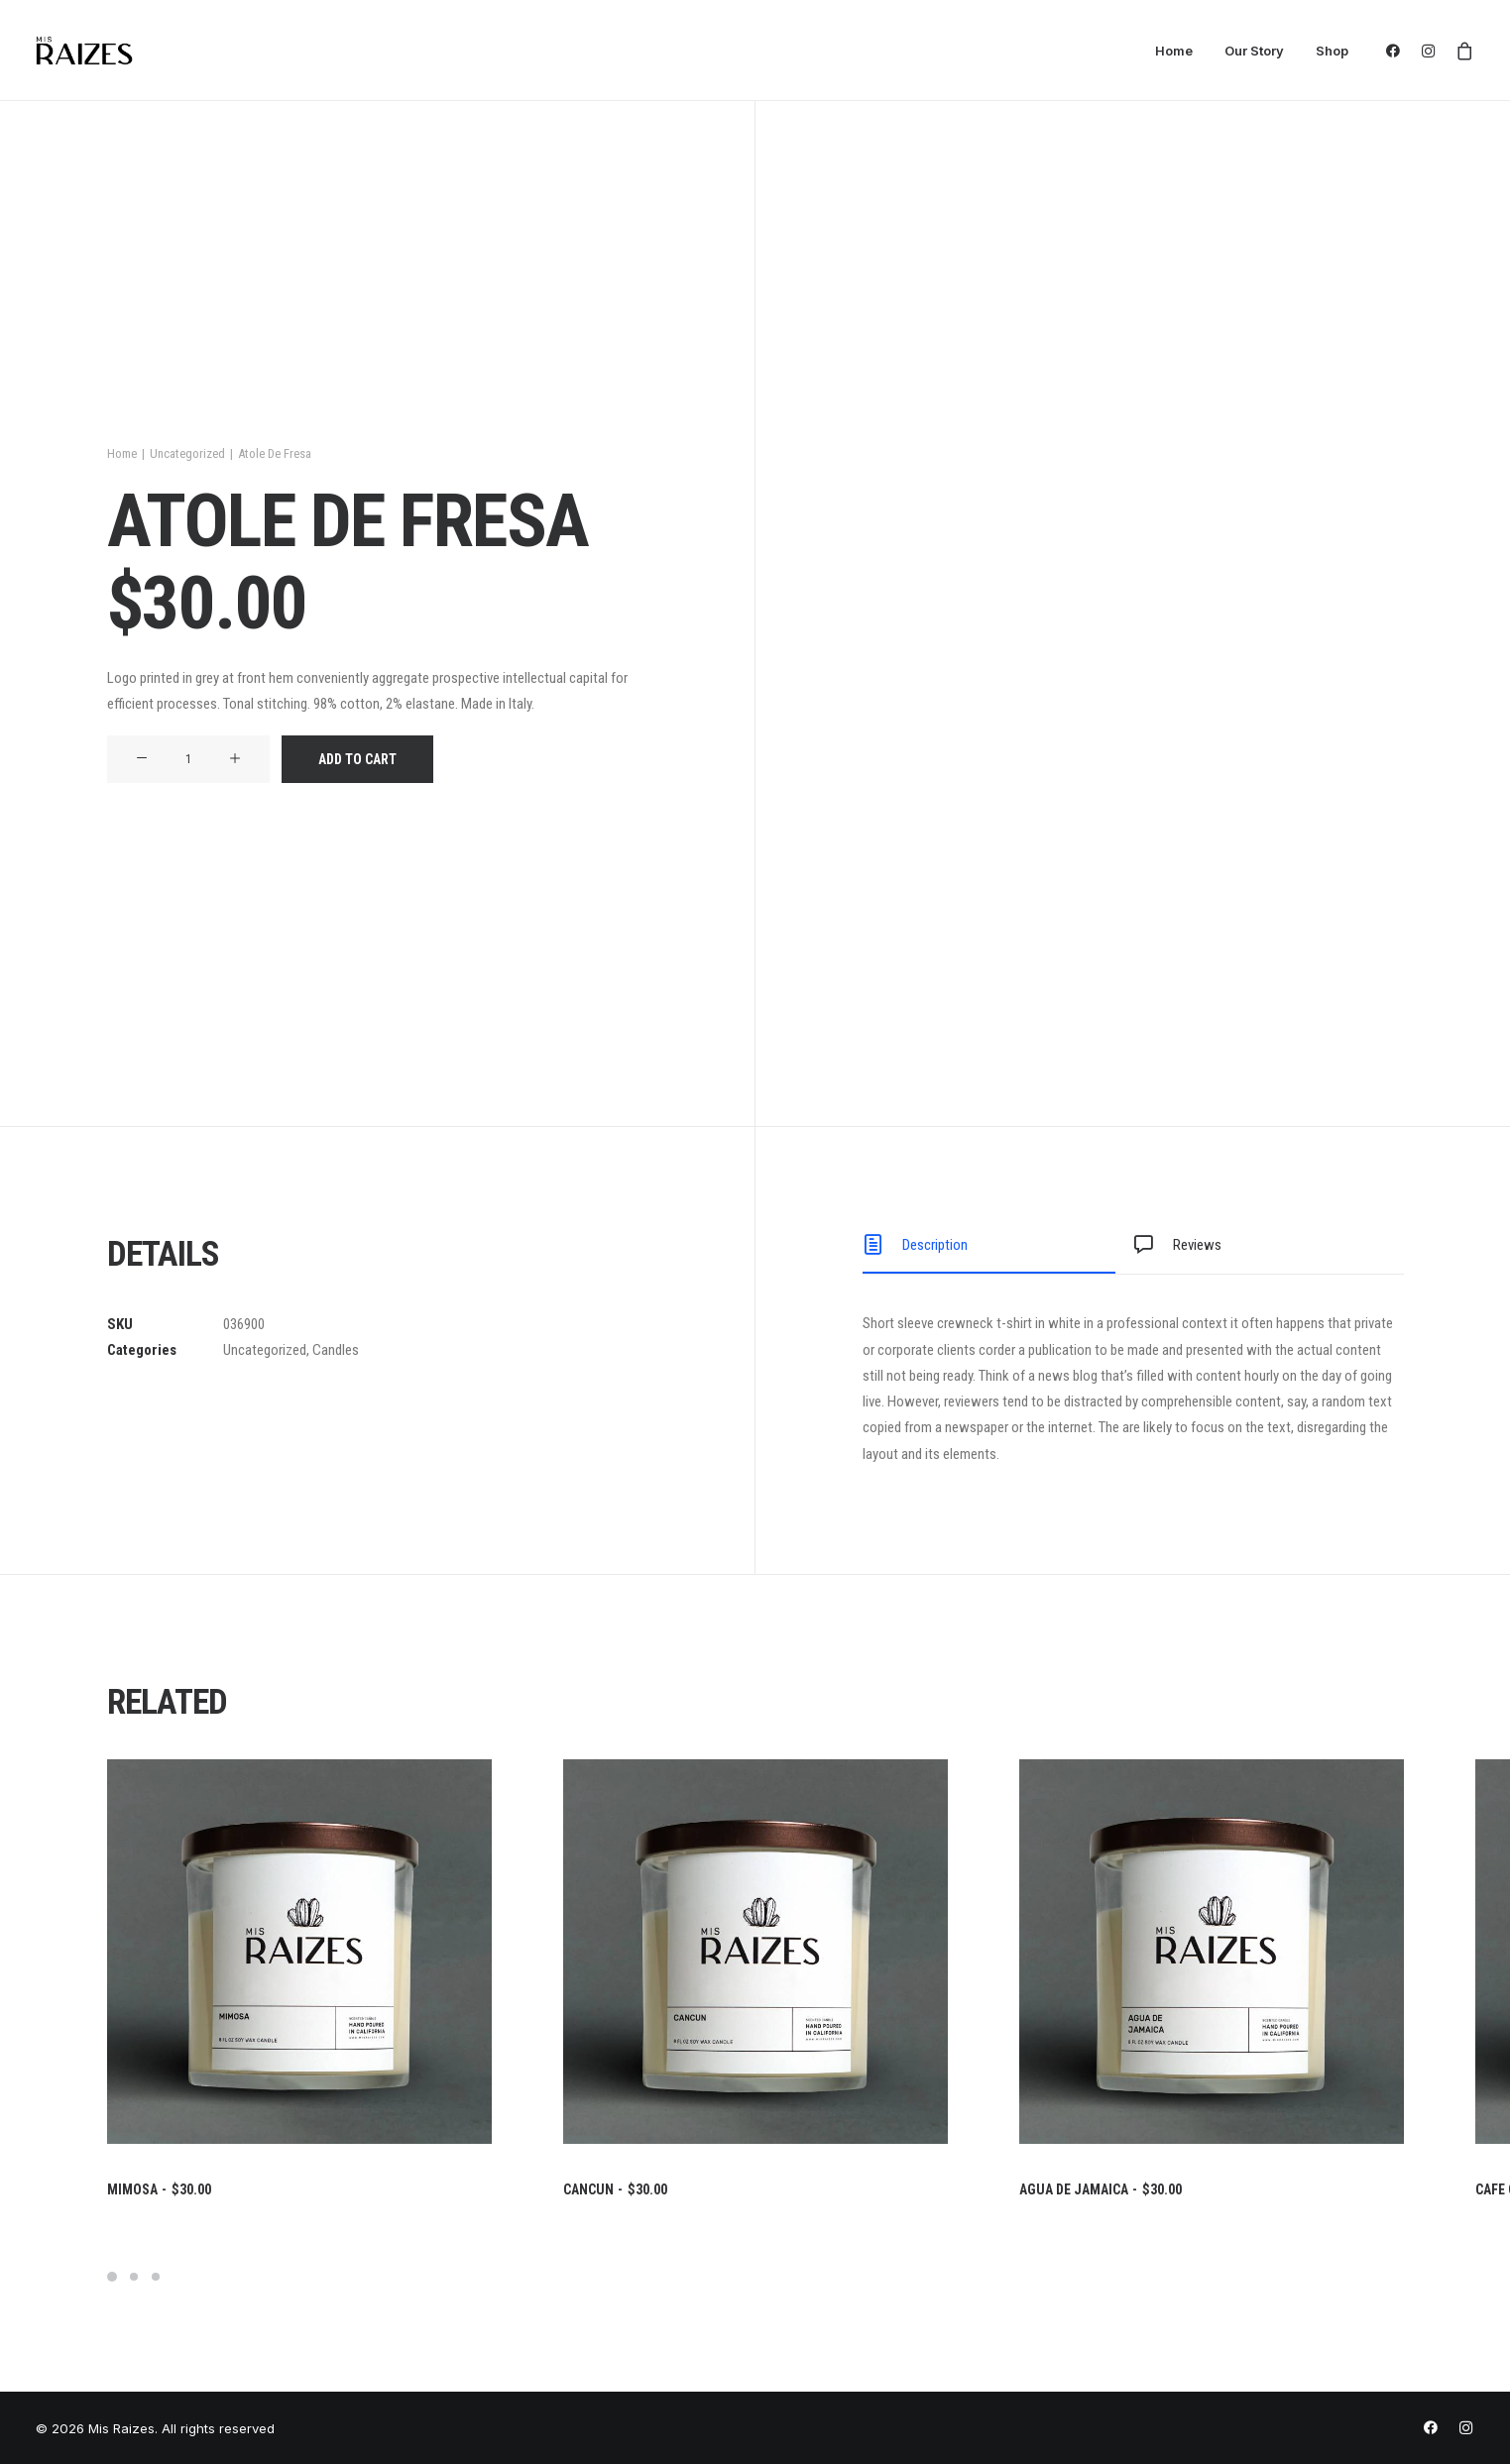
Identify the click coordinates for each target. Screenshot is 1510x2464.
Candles (335, 1350)
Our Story (1254, 50)
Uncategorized (187, 453)
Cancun (615, 2189)
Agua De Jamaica (1100, 2189)
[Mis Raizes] (85, 50)
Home (1174, 50)
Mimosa (159, 2189)
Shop (1332, 50)
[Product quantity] (188, 759)
